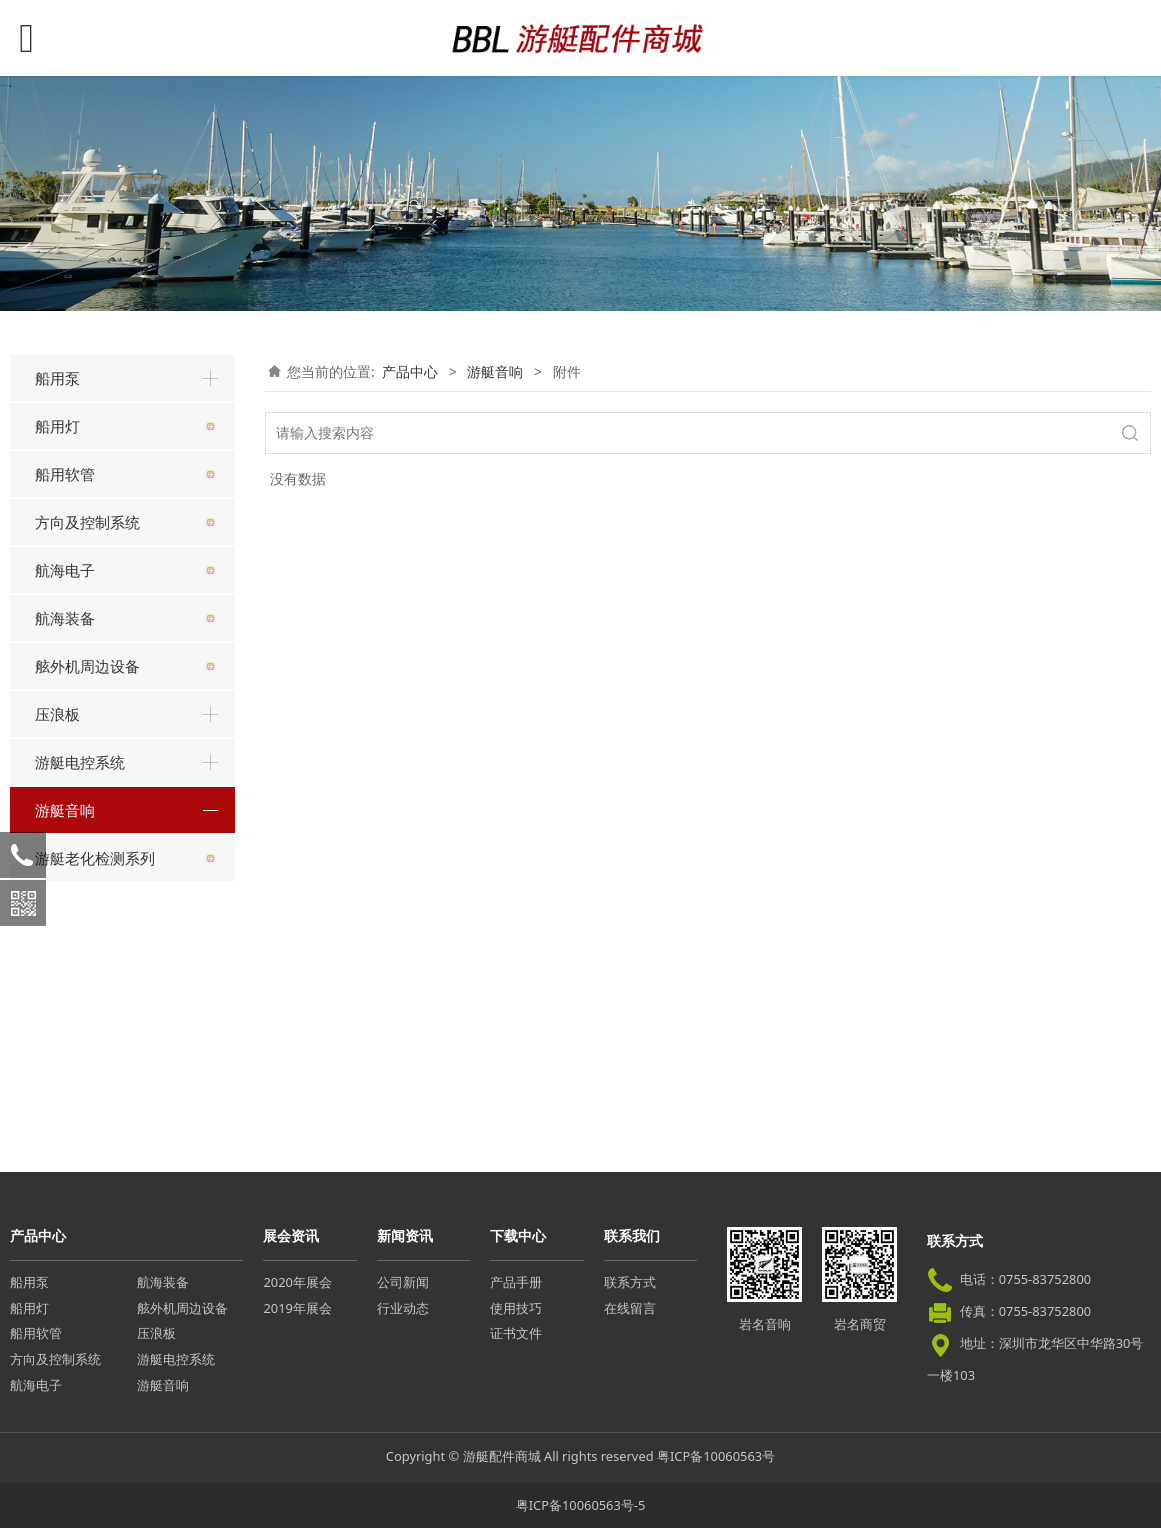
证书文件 (516, 1341)
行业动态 (403, 1315)
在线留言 (630, 1315)
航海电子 (65, 570)
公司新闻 (403, 1289)
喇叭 (63, 961)
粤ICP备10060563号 (716, 1464)
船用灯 (57, 426)
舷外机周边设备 (87, 666)
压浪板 (57, 714)
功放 (63, 1031)
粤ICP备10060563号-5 (581, 1512)
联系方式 (630, 1289)
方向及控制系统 (87, 522)
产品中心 (410, 371)
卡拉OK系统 (87, 996)
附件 (63, 1067)
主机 (63, 855)
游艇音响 (65, 810)
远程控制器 (84, 926)
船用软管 (65, 474)
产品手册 (516, 1289)
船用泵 (57, 378)
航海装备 (65, 618)
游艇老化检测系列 (95, 1115)
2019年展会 (297, 1315)
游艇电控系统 (80, 762)
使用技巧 (516, 1315)
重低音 (70, 891)
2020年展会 (297, 1289)
